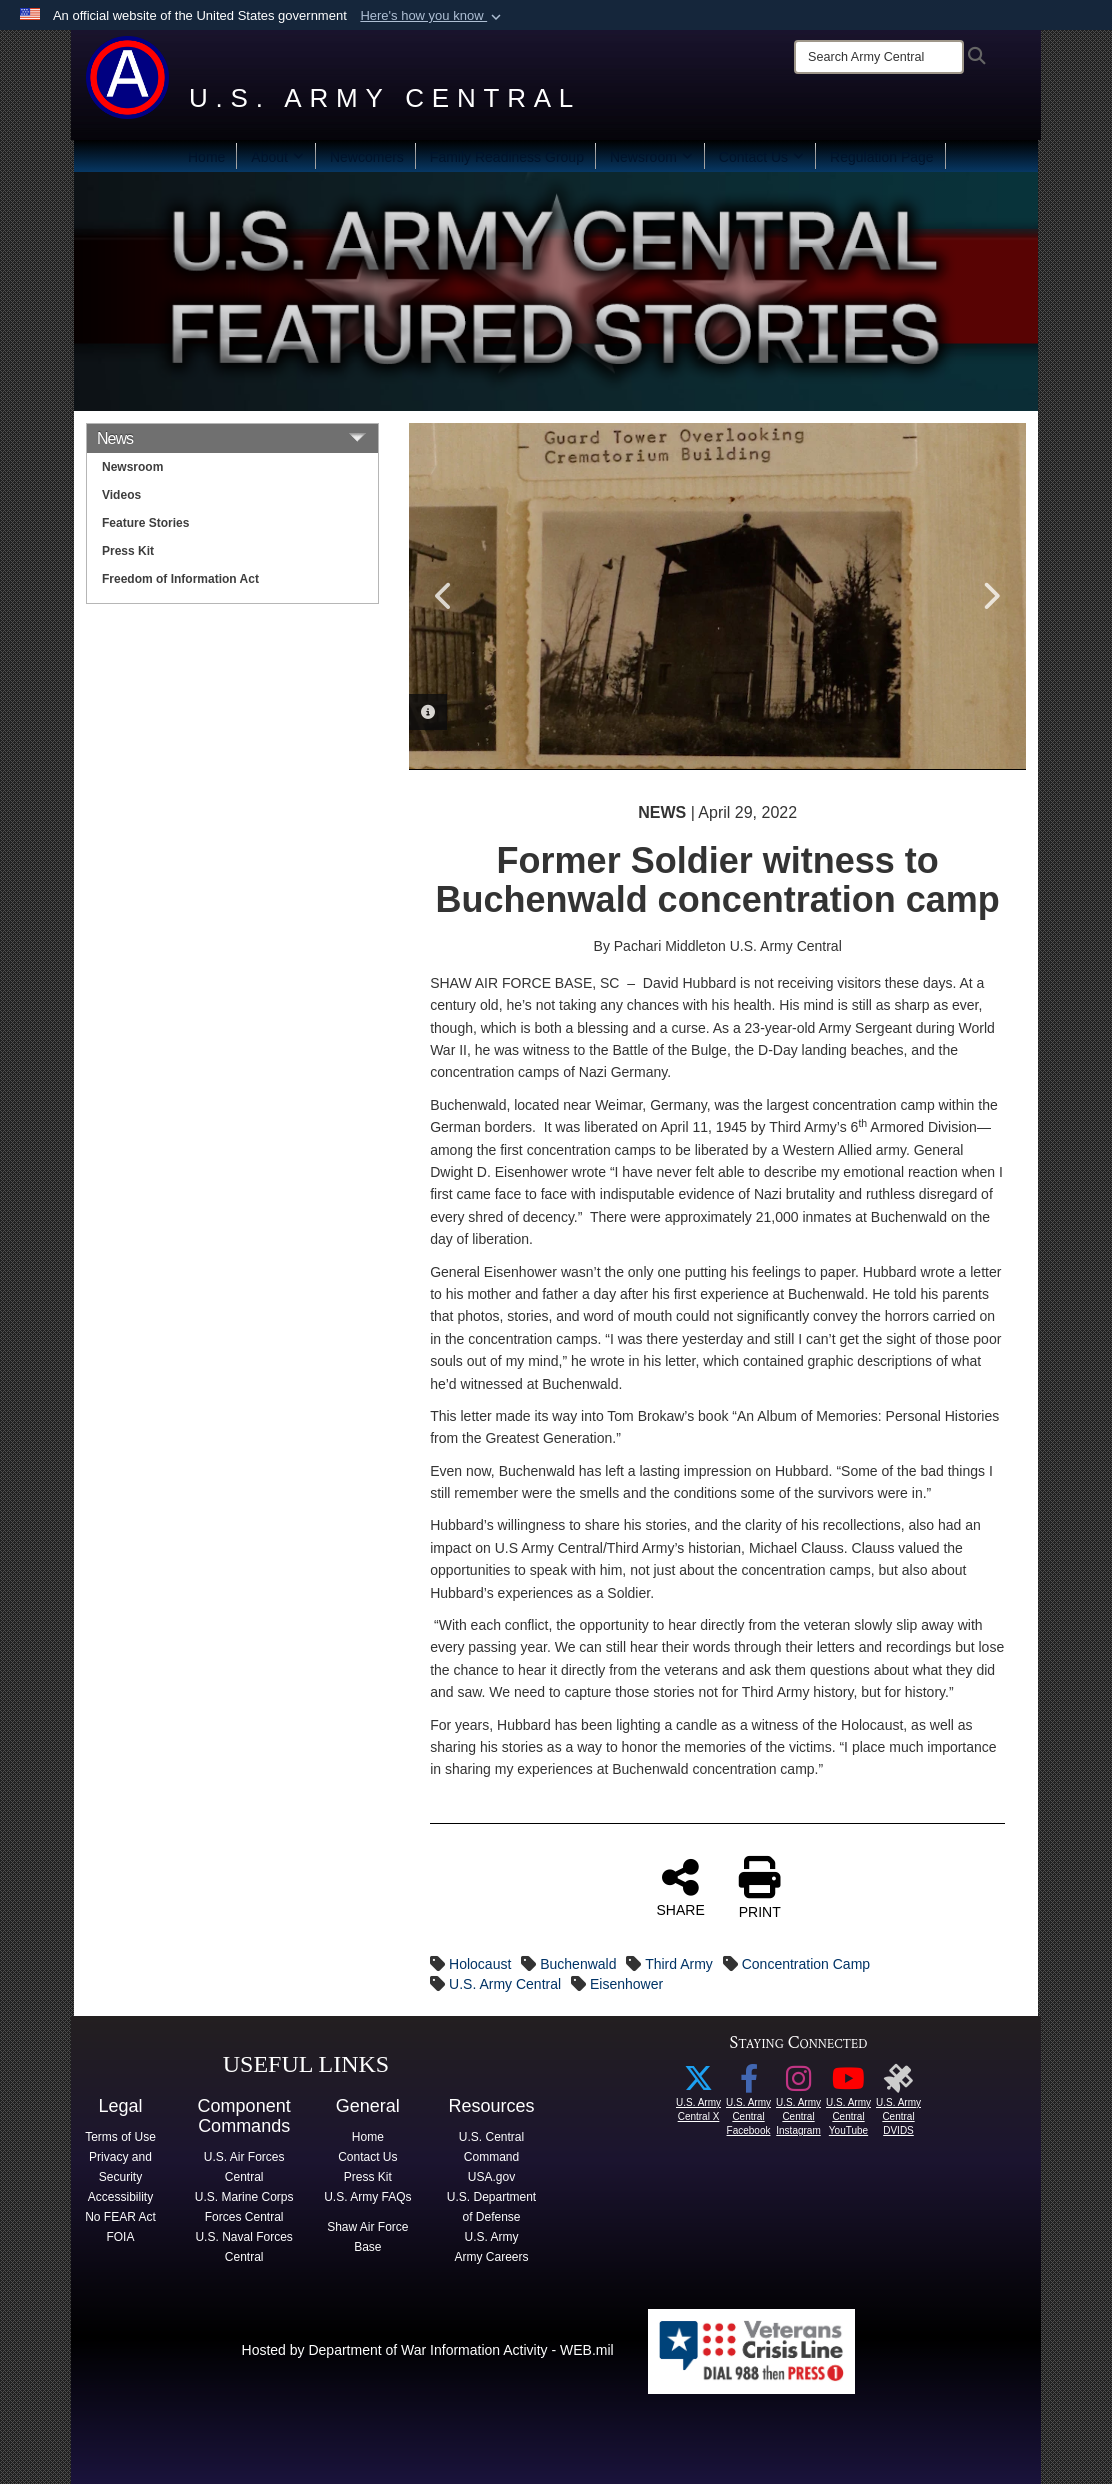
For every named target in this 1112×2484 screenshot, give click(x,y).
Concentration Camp (806, 1964)
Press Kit (128, 551)
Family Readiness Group (507, 157)
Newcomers (367, 157)
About (277, 157)
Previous (444, 596)
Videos (121, 495)
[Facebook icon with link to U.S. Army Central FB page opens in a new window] (749, 2084)
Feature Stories (145, 523)
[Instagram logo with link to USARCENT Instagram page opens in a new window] (799, 2084)
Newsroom (651, 157)
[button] (432, 16)
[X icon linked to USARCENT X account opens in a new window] (699, 2084)
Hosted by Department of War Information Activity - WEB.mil (428, 2350)
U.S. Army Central (505, 1984)
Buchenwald (578, 1964)
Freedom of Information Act (180, 579)
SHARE (681, 1887)
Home (206, 157)
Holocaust (480, 1964)
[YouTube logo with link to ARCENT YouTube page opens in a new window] (849, 2084)
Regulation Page (882, 157)
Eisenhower (626, 1984)
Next (991, 596)
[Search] (879, 57)
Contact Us (761, 157)
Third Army (679, 1964)
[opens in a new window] (899, 2084)
